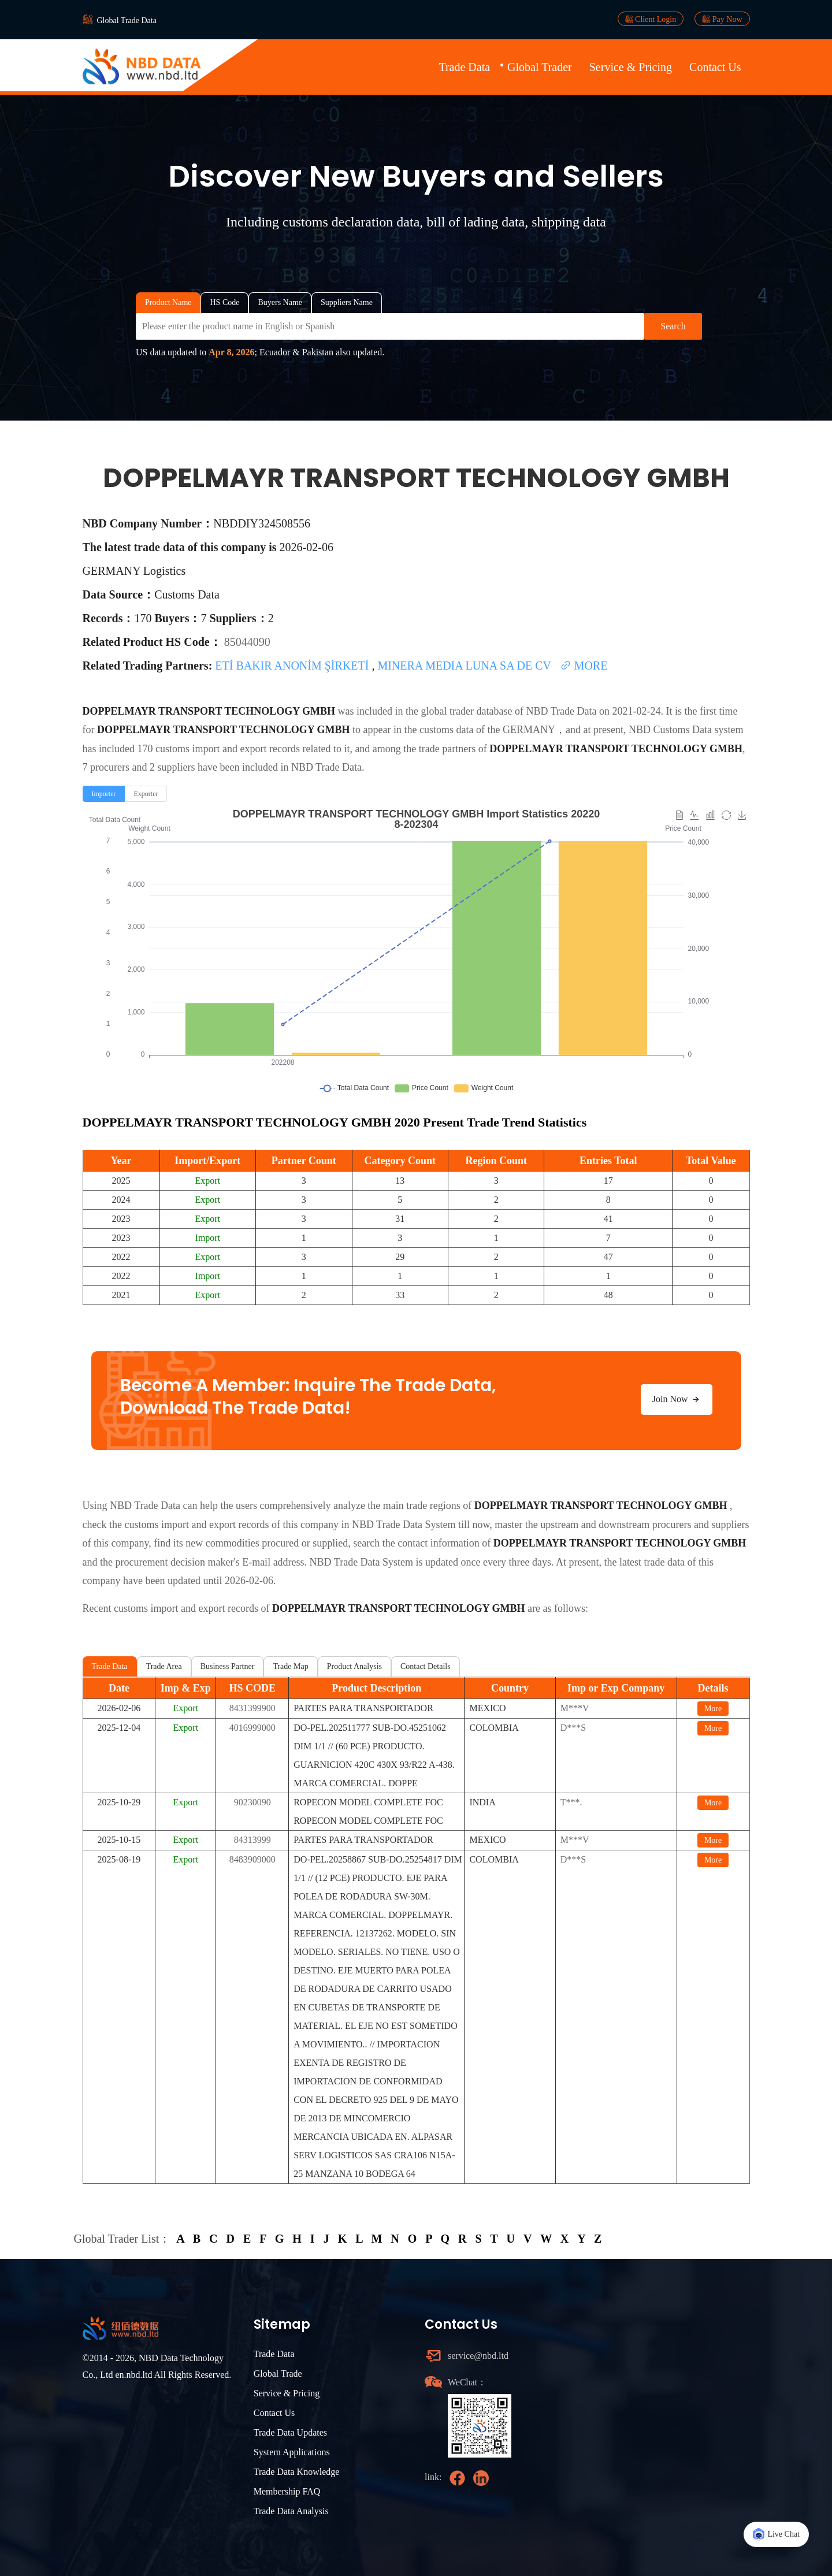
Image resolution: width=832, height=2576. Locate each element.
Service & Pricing (630, 67)
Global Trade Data (127, 20)
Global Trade (278, 2373)
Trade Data (464, 67)
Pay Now (722, 19)
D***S (573, 1728)
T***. (571, 1802)
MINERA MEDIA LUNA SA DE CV (465, 665)
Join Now (676, 1399)
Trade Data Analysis (291, 2511)
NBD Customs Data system (686, 729)
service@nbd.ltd (478, 2356)
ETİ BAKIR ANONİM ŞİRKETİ (293, 665)
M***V (574, 1708)
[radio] (104, 794)
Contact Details (425, 1666)
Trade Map (290, 1666)
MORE (584, 665)
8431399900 (252, 1708)
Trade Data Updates (290, 2432)
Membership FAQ (287, 2491)
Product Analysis (354, 1666)
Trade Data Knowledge (297, 2472)
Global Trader (539, 67)
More (713, 1708)
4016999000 (252, 1728)
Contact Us (715, 67)
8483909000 (252, 1859)
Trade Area (164, 1666)
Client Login (651, 19)
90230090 (252, 1802)
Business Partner (227, 1666)
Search (673, 326)
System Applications (292, 2452)
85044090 (247, 641)
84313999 (252, 1840)
